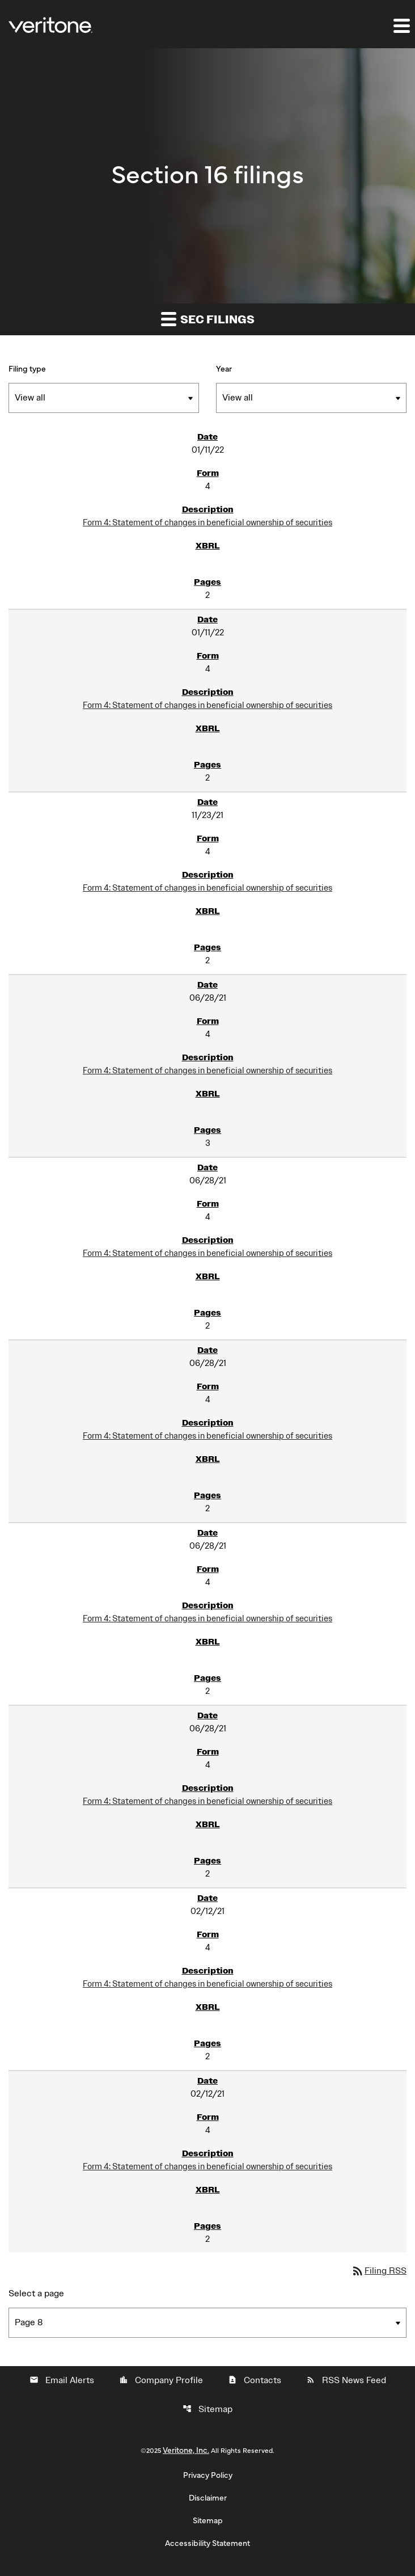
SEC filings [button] (208, 319)
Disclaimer (208, 2498)
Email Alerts (61, 2380)
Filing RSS (378, 2271)
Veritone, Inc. (186, 2451)
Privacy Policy (207, 2476)
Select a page (36, 2293)
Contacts (254, 2380)
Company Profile (161, 2380)
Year (224, 369)
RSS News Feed (346, 2380)
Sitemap (207, 2409)
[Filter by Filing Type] (104, 398)
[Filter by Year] (311, 398)
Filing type (27, 369)
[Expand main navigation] (401, 25)
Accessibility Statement (207, 2544)
